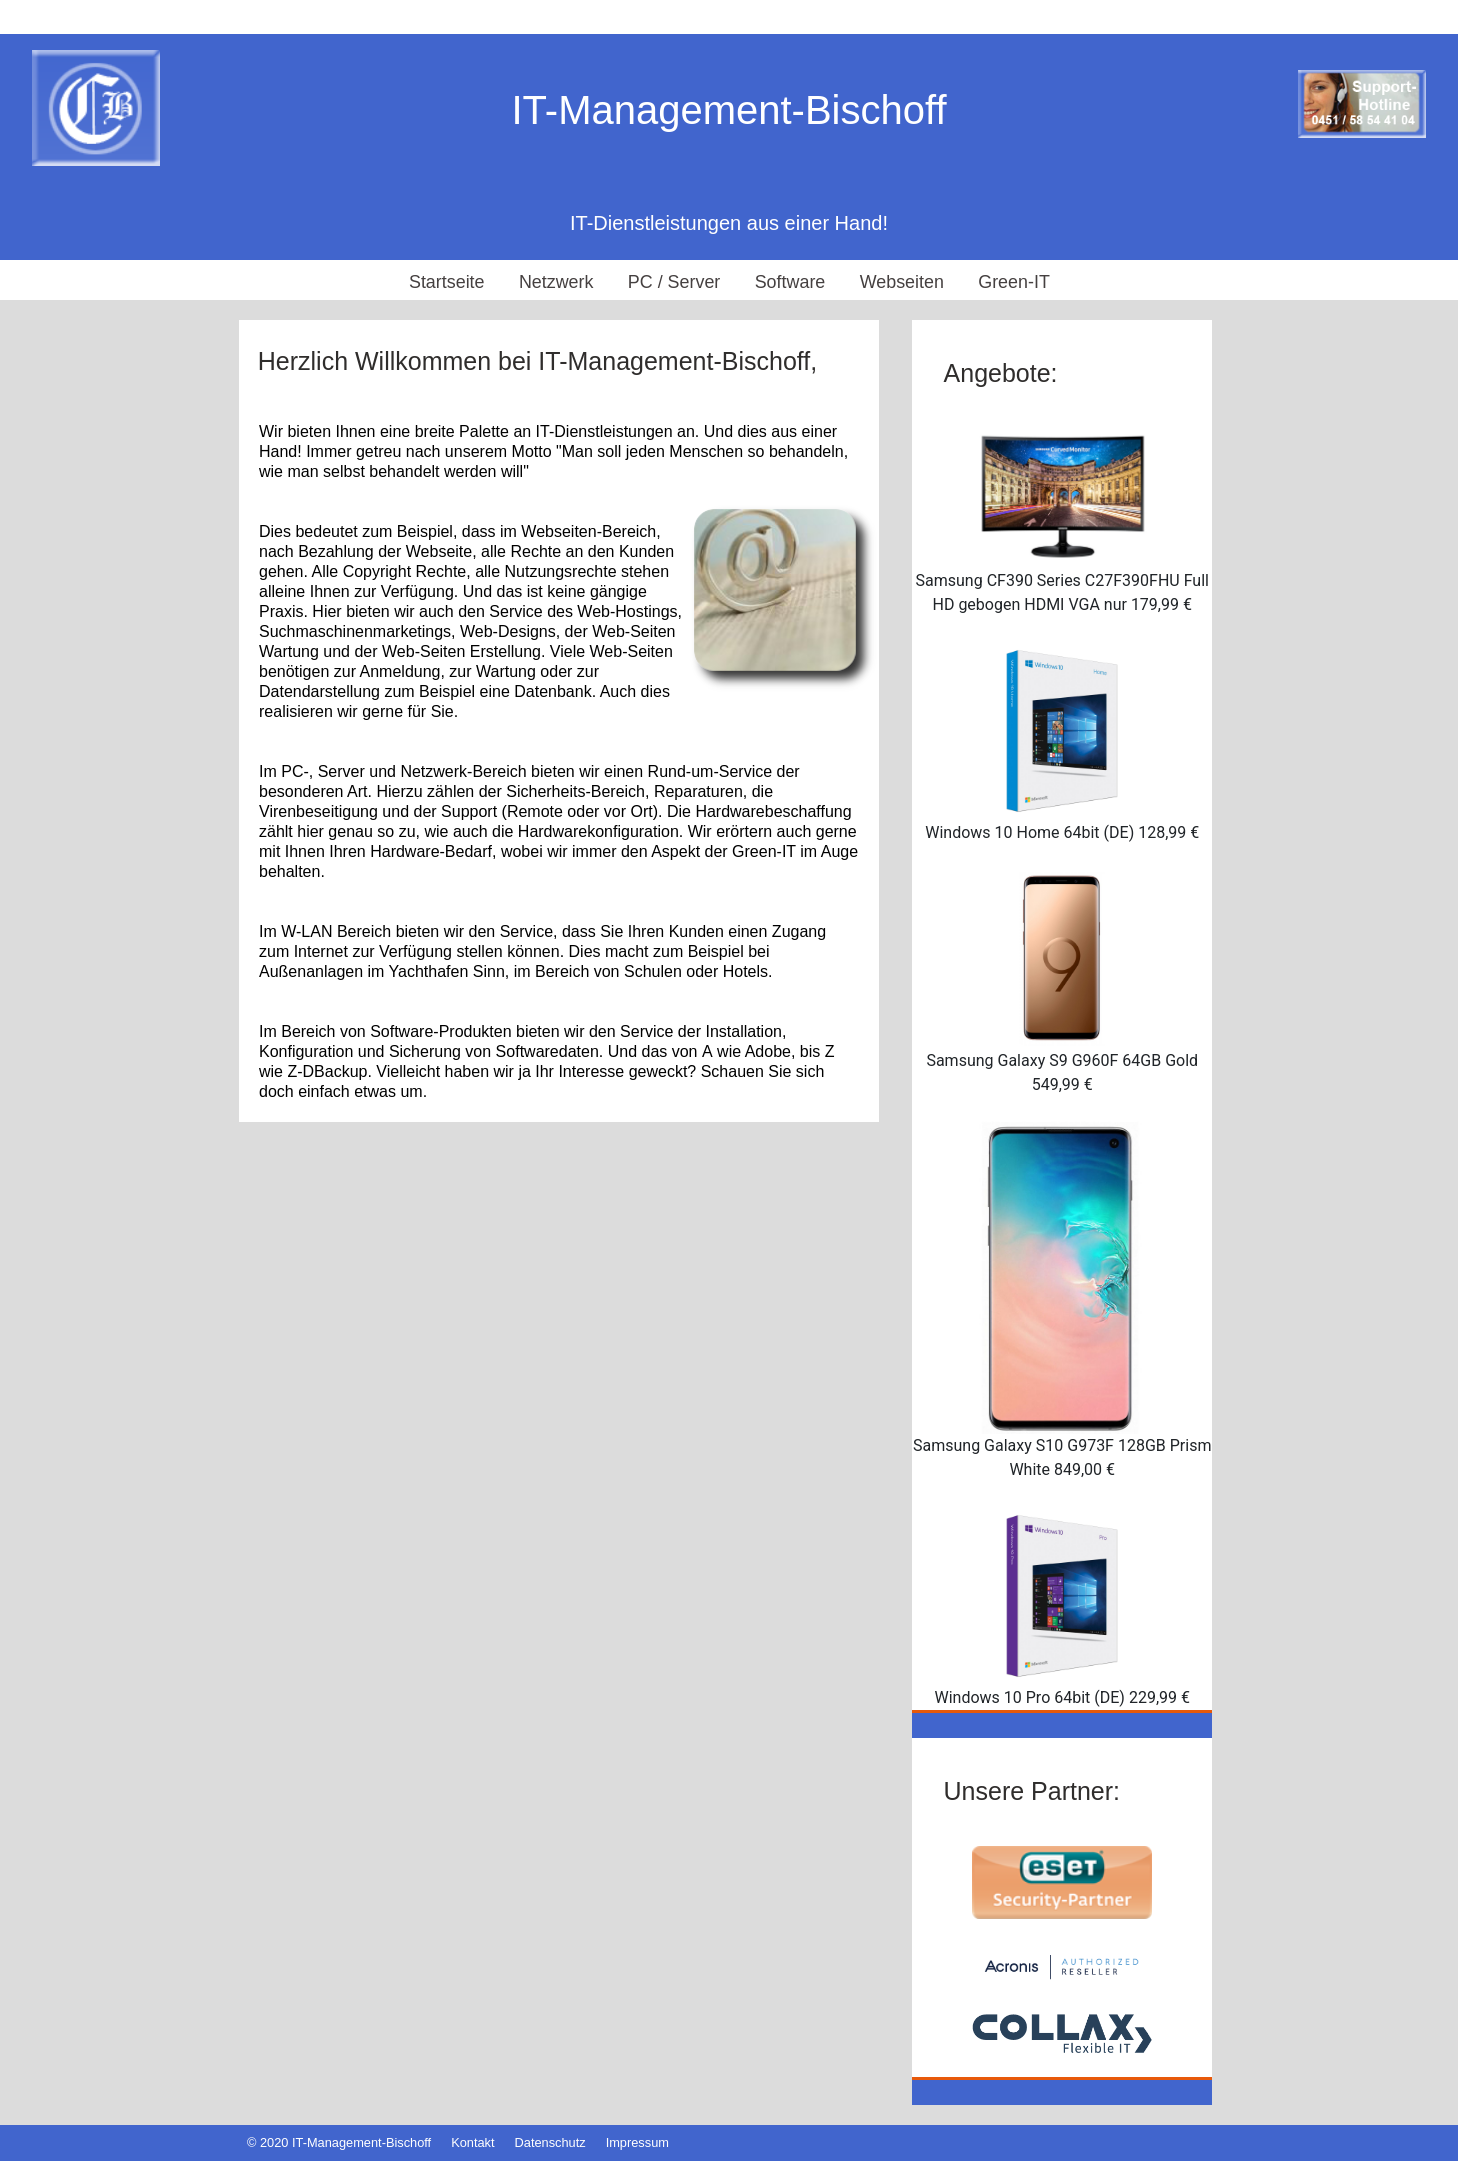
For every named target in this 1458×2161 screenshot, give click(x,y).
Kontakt (472, 2142)
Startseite (445, 282)
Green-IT (1016, 282)
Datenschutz (550, 2142)
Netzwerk (555, 282)
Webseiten (902, 282)
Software (790, 282)
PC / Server (673, 282)
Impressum (637, 2142)
